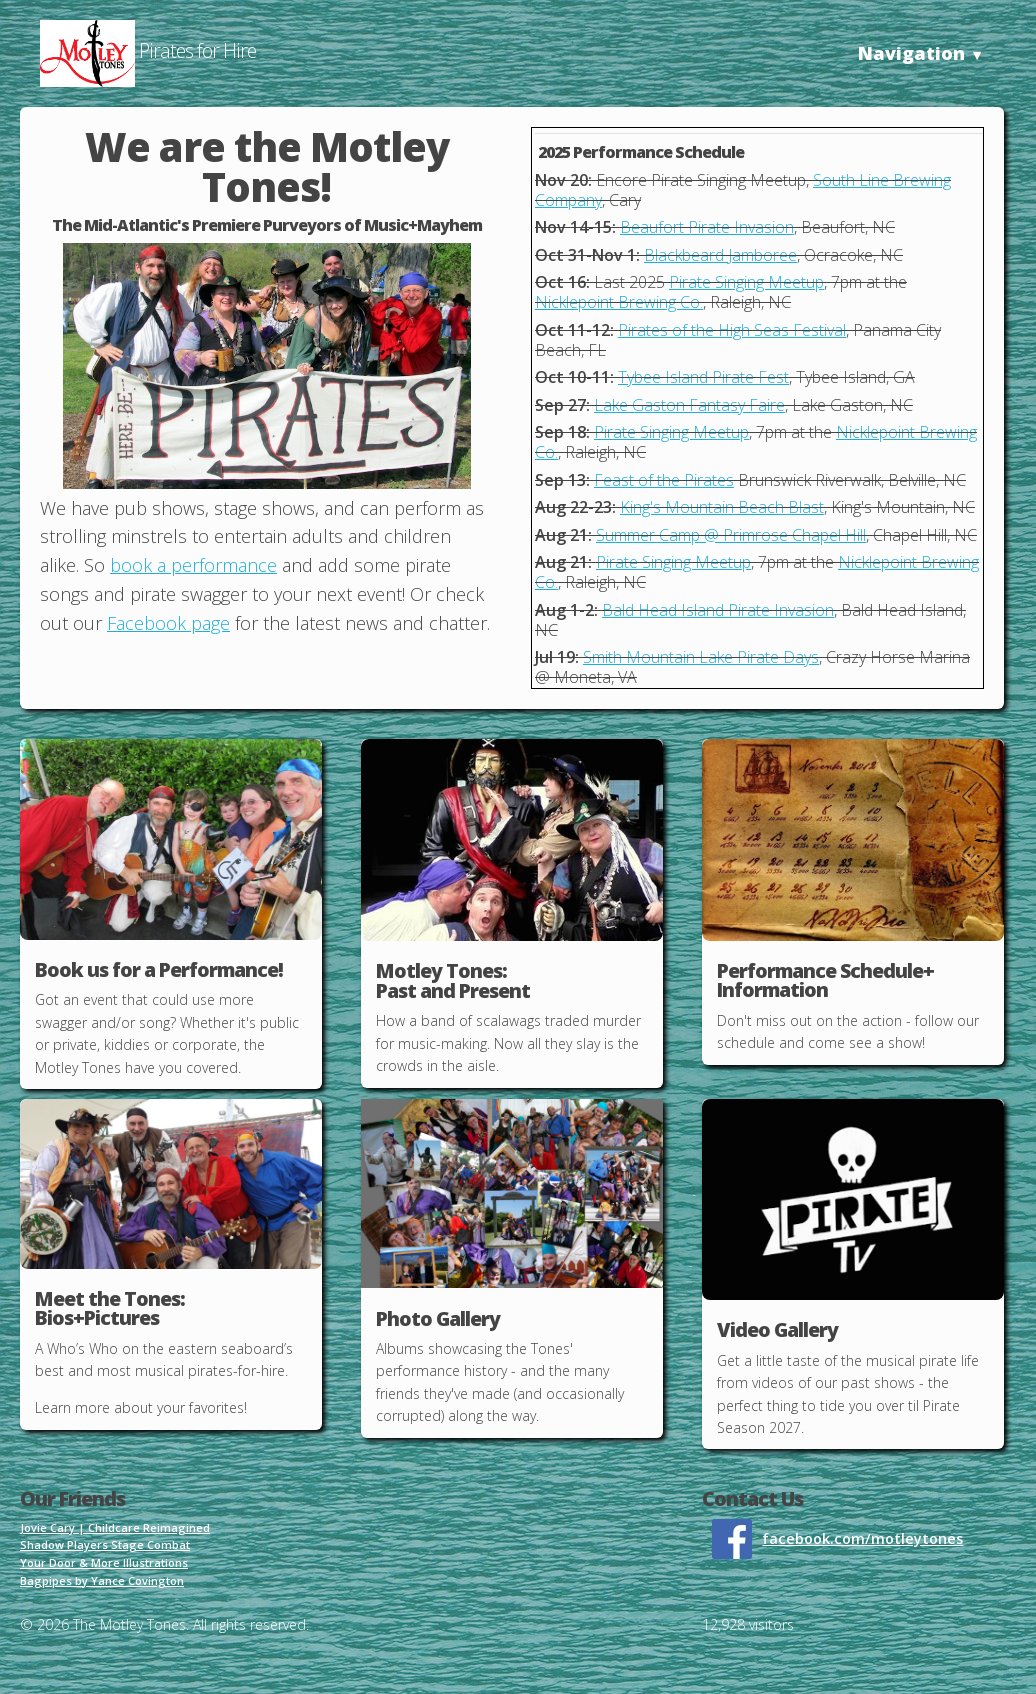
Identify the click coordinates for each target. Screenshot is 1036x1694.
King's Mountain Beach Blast (722, 507)
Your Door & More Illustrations (104, 1562)
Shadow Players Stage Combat (105, 1544)
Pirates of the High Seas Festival (732, 330)
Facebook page (168, 623)
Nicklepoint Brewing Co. (619, 302)
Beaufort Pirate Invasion (707, 227)
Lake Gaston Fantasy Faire (689, 405)
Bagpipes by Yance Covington (102, 1580)
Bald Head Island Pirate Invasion (718, 610)
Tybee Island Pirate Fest (703, 377)
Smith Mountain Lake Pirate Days (701, 657)
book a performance (193, 565)
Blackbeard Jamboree (720, 255)
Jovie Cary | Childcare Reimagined (115, 1527)
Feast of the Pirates (664, 480)
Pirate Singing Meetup (746, 282)
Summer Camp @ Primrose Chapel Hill (731, 535)
